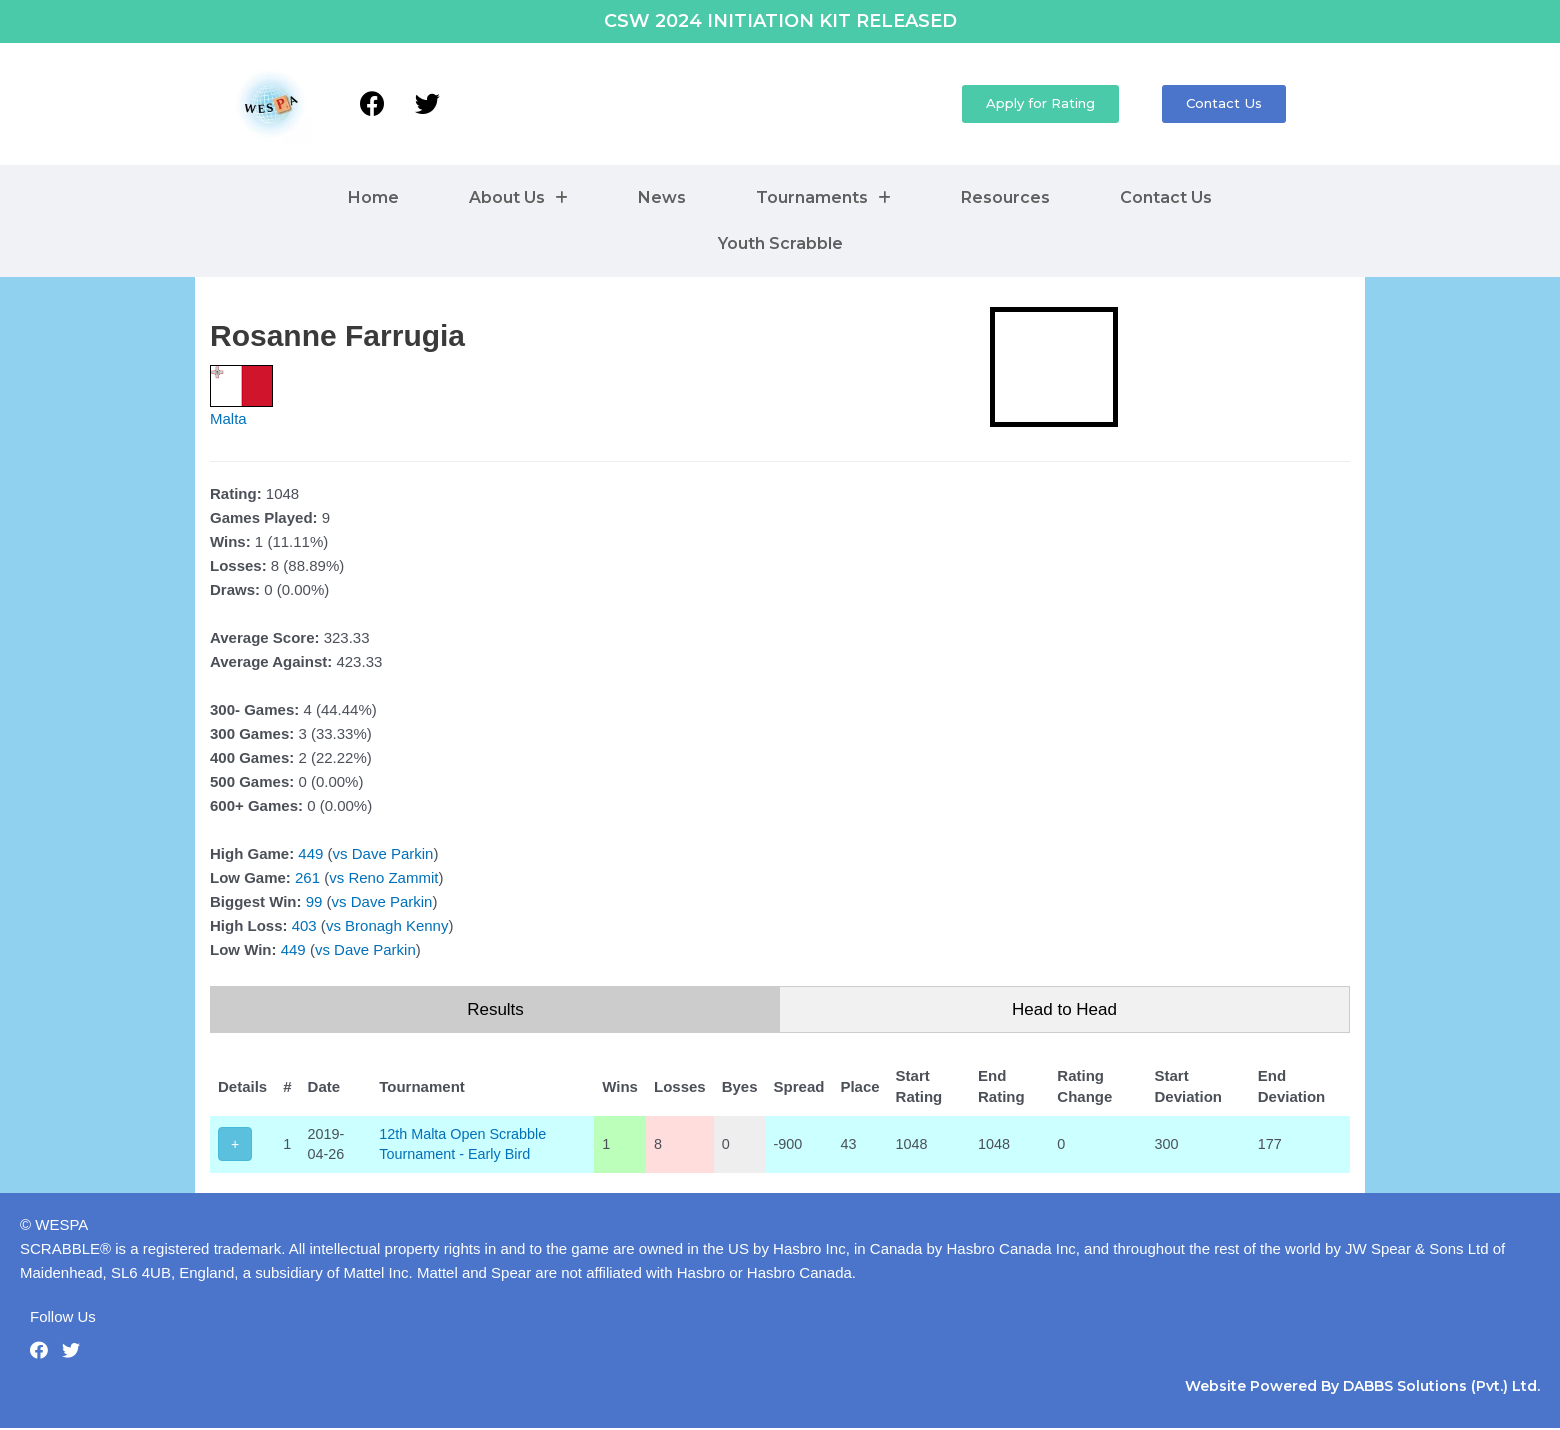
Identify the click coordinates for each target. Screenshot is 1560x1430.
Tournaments (823, 197)
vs (340, 853)
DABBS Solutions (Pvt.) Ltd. (1441, 1388)
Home (373, 197)
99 (314, 901)
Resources (1005, 197)
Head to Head (1064, 1009)
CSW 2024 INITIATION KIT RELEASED (780, 21)
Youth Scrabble (780, 243)
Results (495, 1009)
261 (307, 877)
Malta (228, 418)
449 (310, 853)
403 (304, 925)
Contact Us (1166, 197)
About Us (518, 197)
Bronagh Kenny (396, 925)
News (662, 197)
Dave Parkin (393, 853)
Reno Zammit (393, 877)
